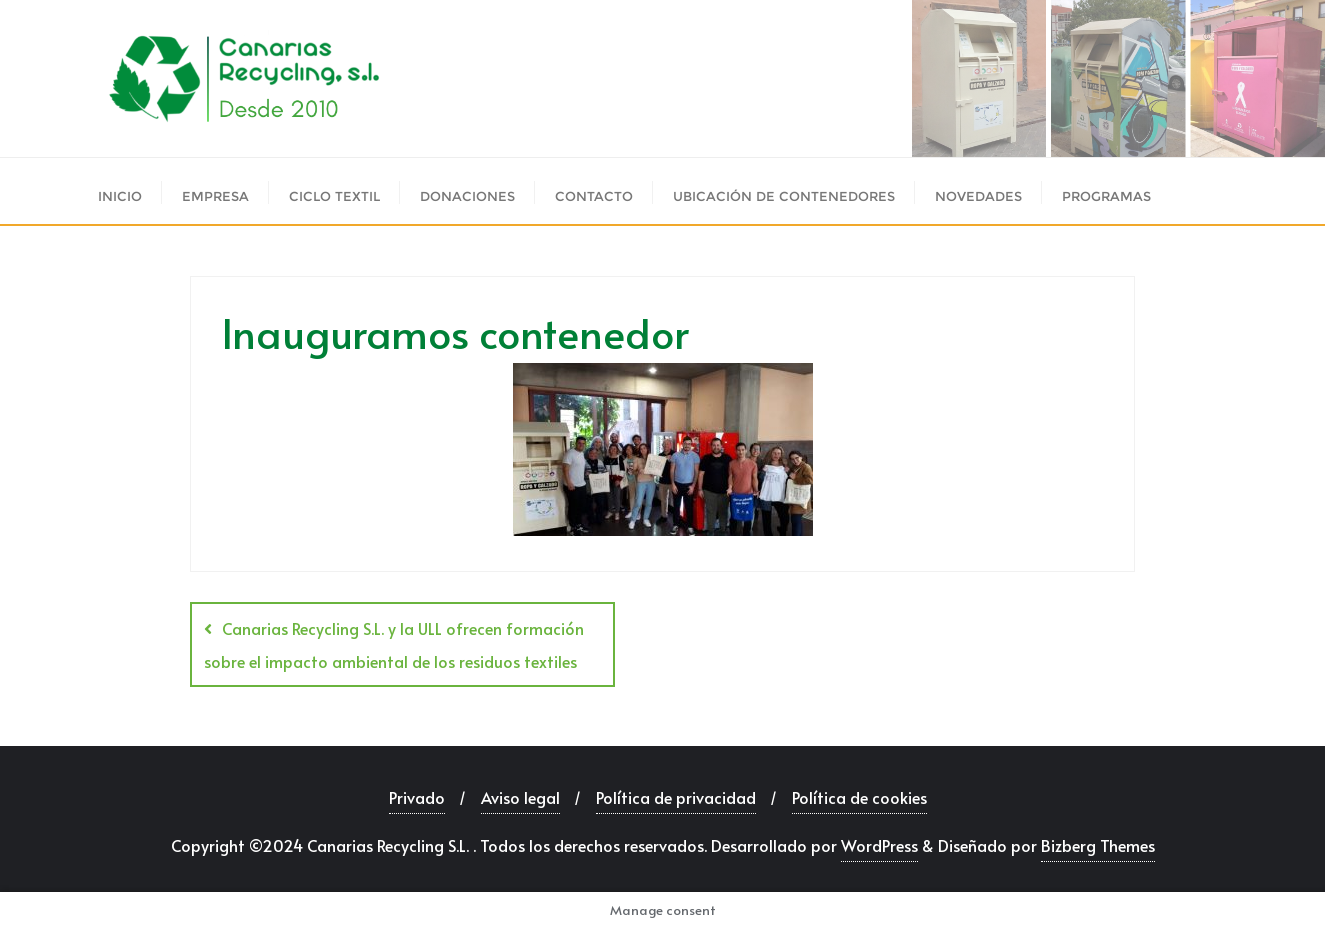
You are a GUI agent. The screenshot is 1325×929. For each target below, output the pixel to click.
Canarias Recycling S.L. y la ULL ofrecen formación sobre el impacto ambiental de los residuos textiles (394, 644)
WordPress (879, 845)
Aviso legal (520, 797)
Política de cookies (859, 797)
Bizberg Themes (1098, 845)
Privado (417, 797)
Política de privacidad (676, 797)
